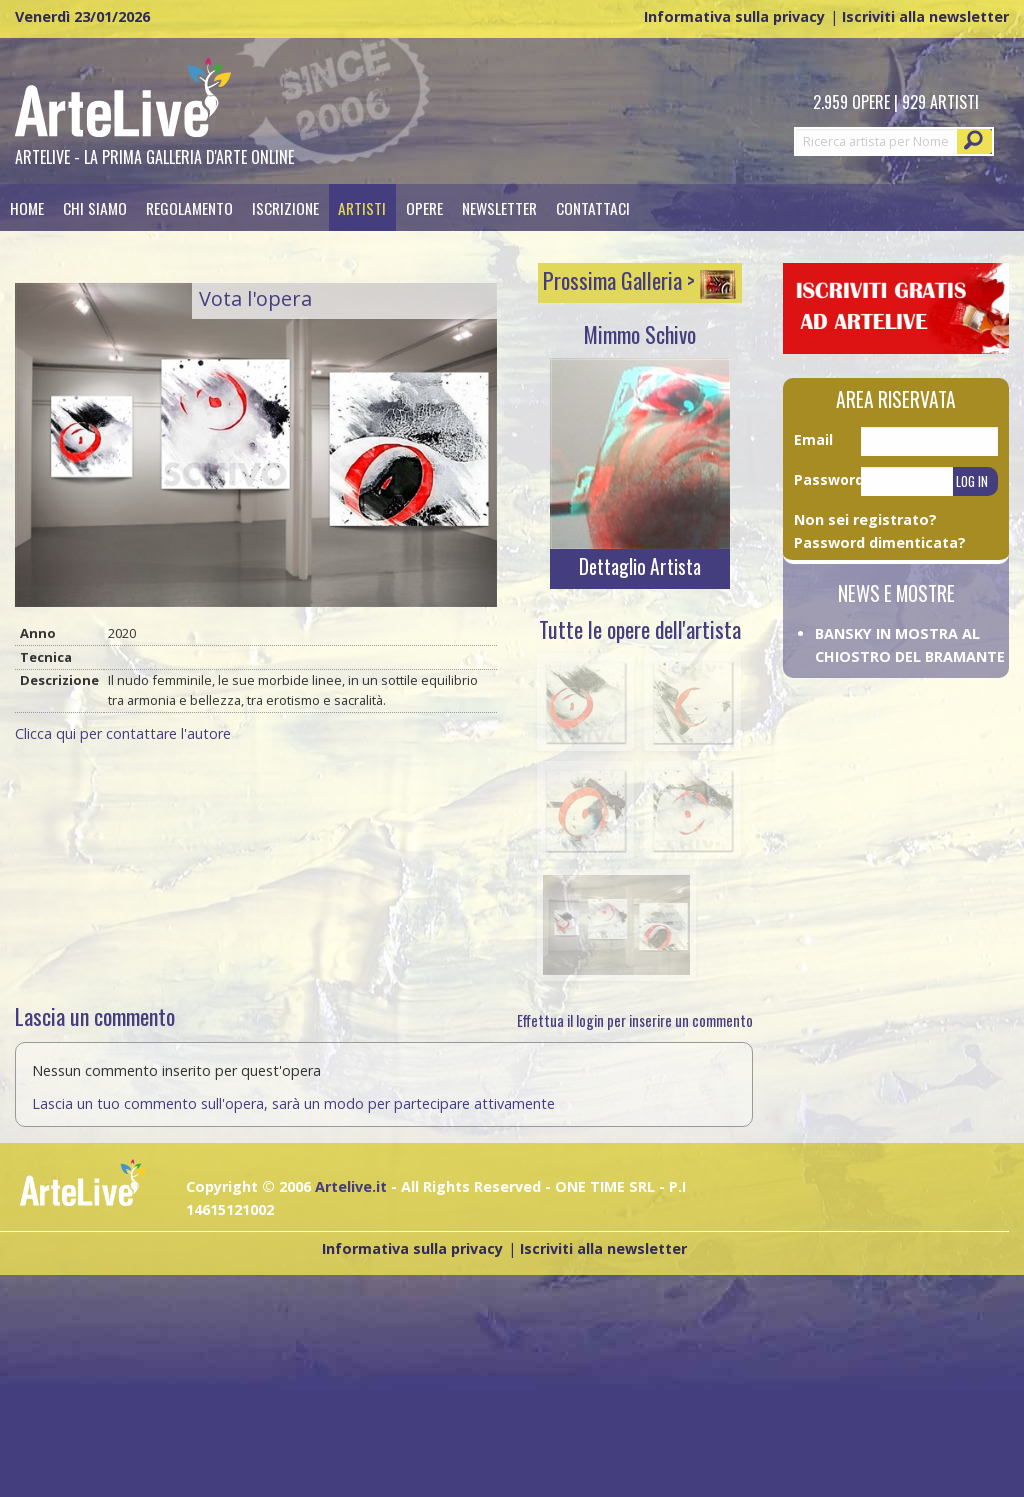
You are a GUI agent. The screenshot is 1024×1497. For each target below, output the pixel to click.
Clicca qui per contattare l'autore (123, 733)
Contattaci (593, 207)
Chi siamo (95, 207)
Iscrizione (285, 207)
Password (827, 479)
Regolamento (189, 207)
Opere (424, 207)
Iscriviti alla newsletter (925, 16)
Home (27, 207)
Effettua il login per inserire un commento (635, 1020)
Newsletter (499, 207)
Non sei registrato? (865, 519)
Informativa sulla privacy (734, 16)
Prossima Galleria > (639, 280)
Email (813, 439)
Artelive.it (351, 1186)
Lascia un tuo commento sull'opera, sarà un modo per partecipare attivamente (293, 1103)
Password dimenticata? (880, 542)
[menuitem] (26, 207)
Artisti (362, 207)
